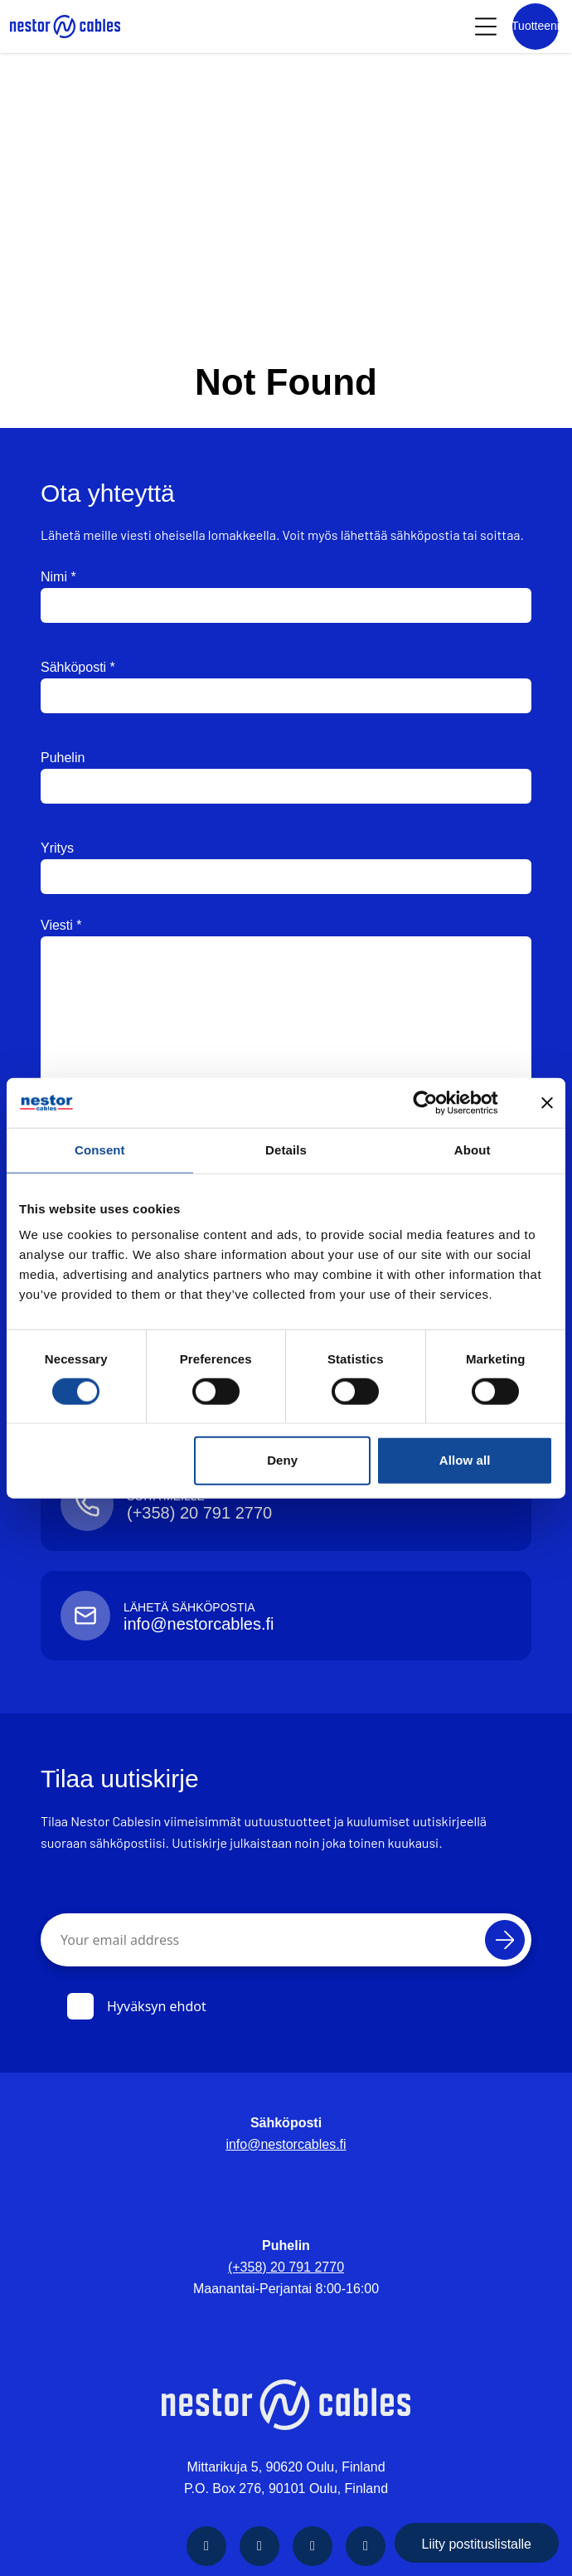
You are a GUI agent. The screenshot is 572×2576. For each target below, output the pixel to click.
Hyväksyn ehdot (136, 2006)
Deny (282, 1460)
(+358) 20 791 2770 (286, 2267)
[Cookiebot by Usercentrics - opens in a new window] (438, 1103)
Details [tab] (286, 1150)
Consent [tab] (100, 1150)
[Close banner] (547, 1103)
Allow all (465, 1460)
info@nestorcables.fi (285, 2144)
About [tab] (472, 1150)
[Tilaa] (505, 1940)
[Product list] (535, 26)
